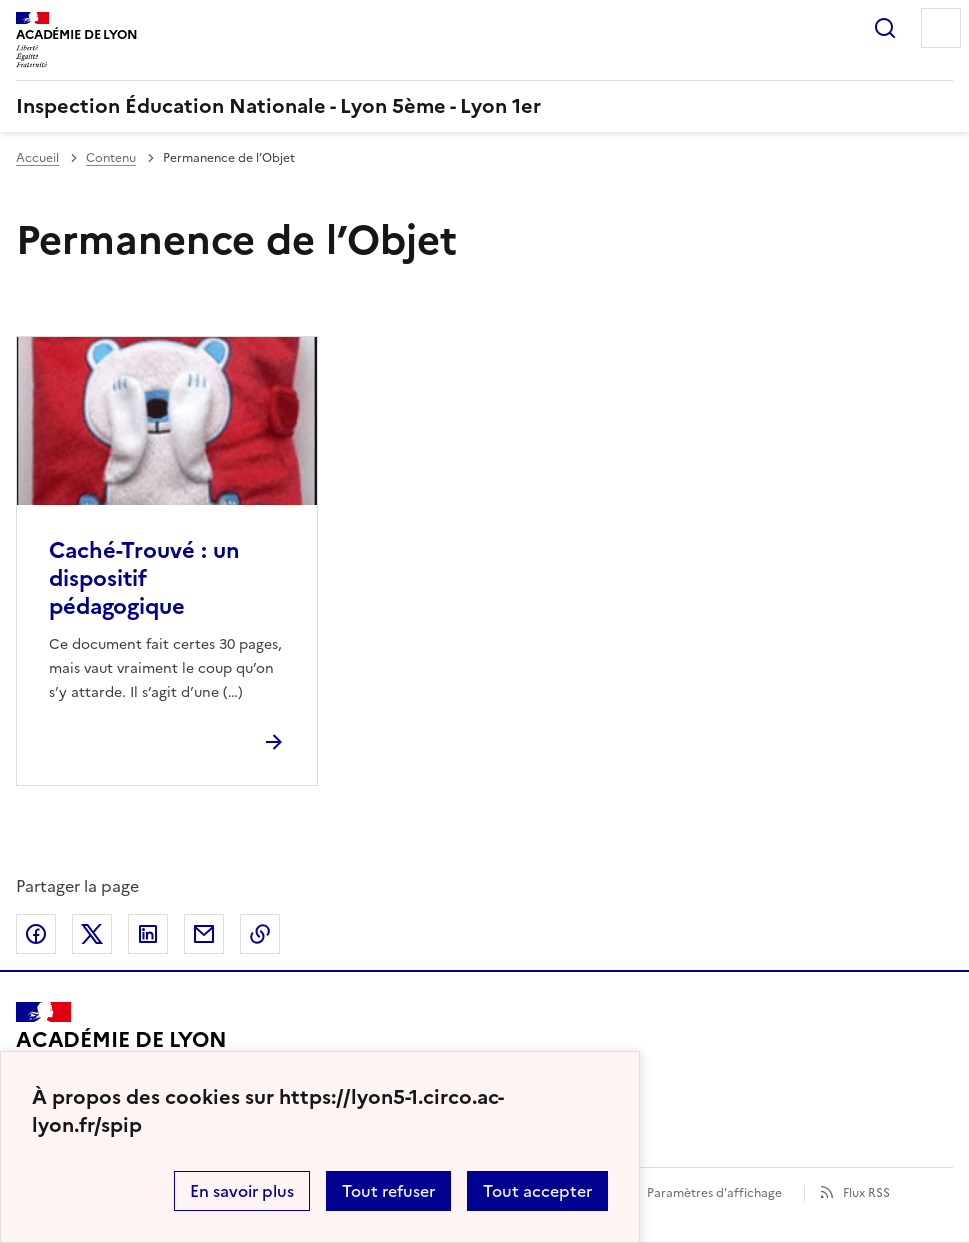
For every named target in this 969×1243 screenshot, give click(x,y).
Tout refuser (388, 1191)
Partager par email (204, 934)
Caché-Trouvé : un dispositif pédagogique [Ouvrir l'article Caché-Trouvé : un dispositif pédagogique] (144, 578)
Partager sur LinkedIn (148, 934)
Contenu (111, 158)
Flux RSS (866, 1193)
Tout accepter (537, 1191)
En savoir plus (242, 1191)
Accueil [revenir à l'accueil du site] (37, 158)
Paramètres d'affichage (714, 1193)
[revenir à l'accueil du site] (484, 106)
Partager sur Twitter (92, 934)
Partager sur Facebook (36, 934)
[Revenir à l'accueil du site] (121, 1048)
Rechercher (885, 28)
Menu (941, 28)
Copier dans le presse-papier (260, 934)
